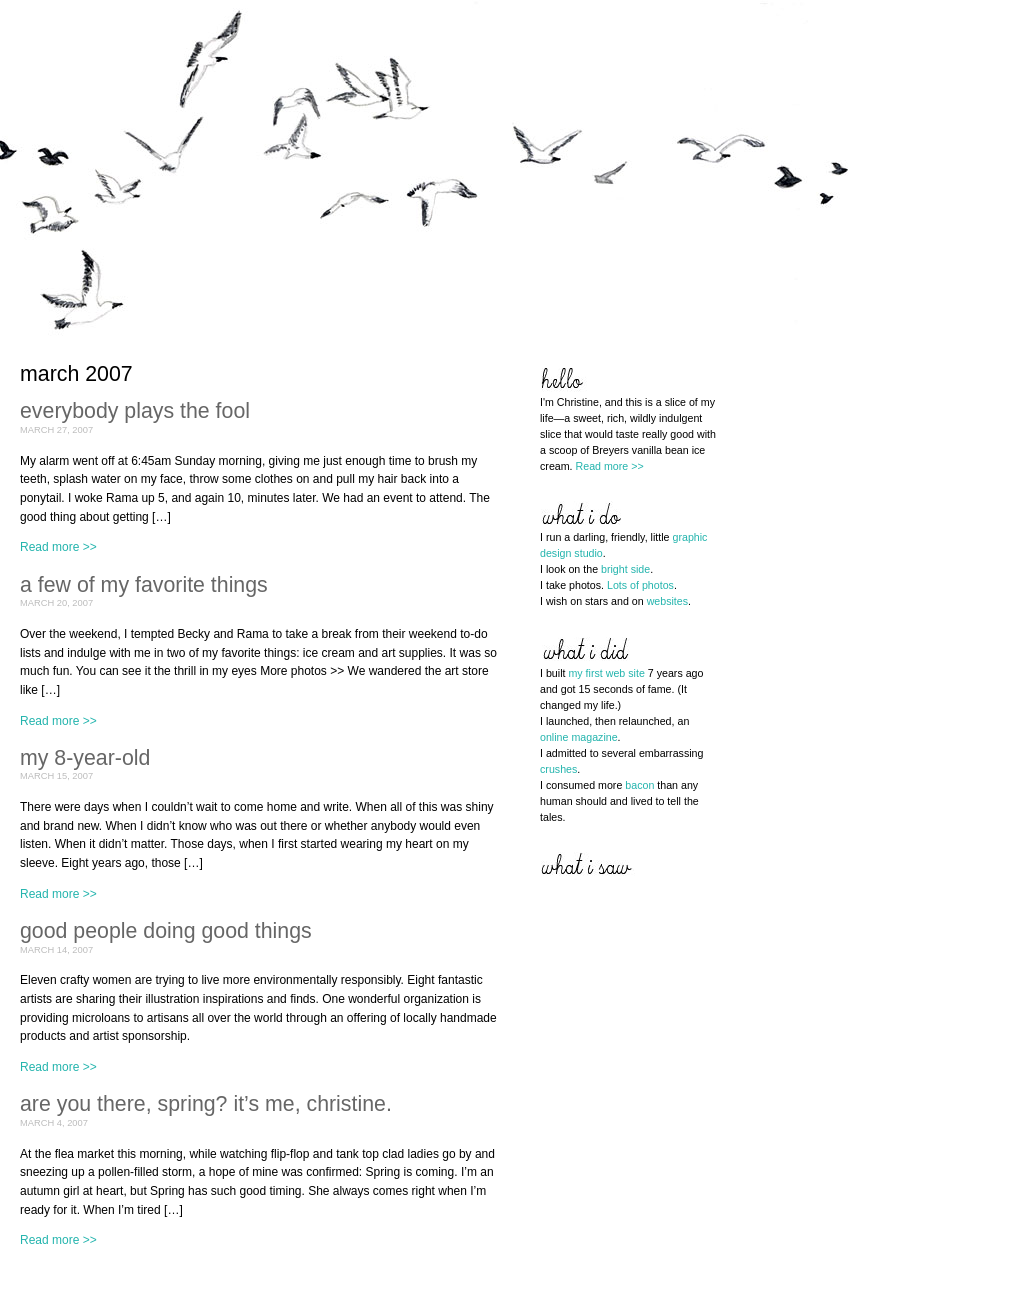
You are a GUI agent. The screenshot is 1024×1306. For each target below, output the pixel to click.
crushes (558, 769)
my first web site (606, 673)
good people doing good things (166, 931)
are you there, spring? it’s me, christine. (206, 1104)
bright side (625, 569)
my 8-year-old (85, 758)
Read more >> (58, 547)
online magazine (579, 737)
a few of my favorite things (144, 585)
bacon (639, 785)
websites (667, 601)
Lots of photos (640, 585)
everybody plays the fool (135, 411)
